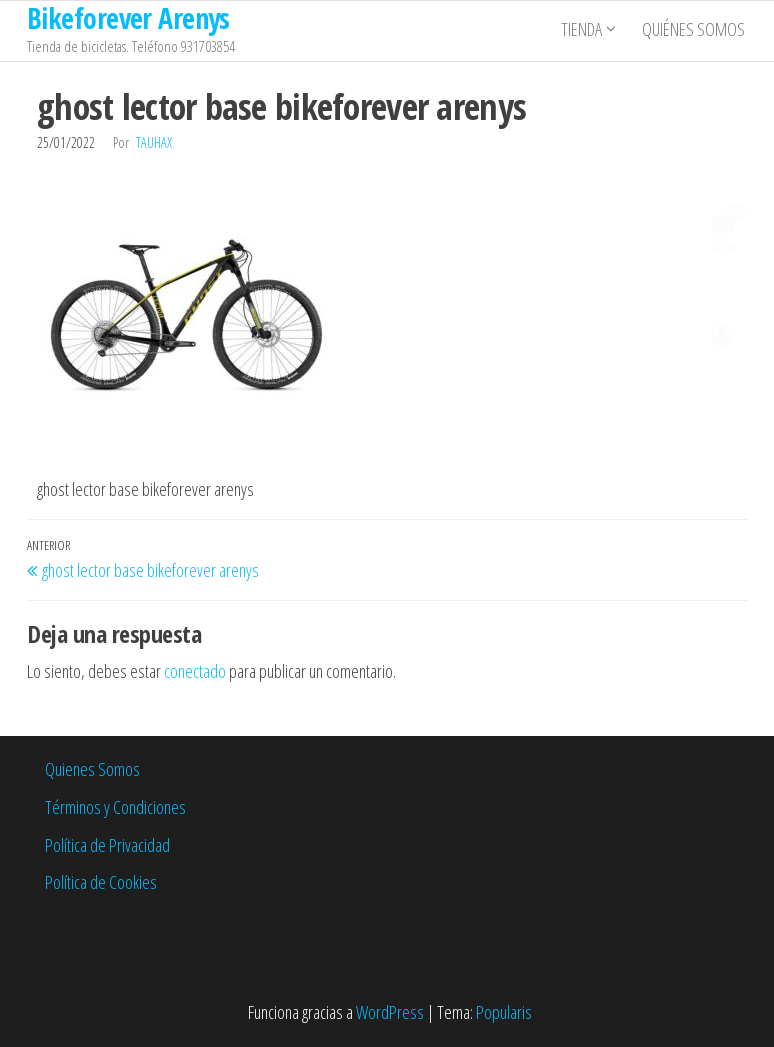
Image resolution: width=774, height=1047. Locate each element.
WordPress (390, 1012)
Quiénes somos (695, 31)
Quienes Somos (92, 769)
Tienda (583, 31)
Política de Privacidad (107, 845)
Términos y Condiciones (115, 807)
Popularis (504, 1012)
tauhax (154, 142)
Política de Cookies (101, 882)
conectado (195, 671)
